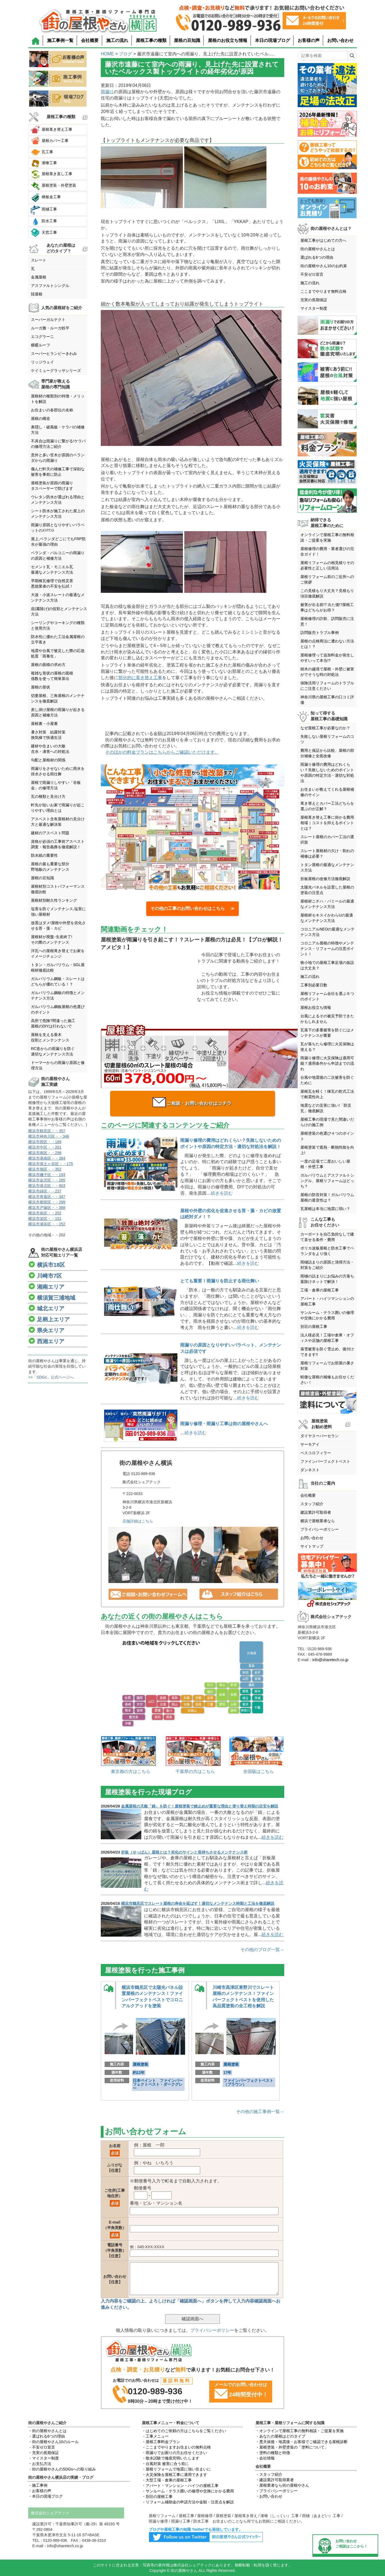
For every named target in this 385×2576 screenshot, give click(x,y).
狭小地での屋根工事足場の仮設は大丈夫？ (327, 965)
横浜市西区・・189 (44, 1142)
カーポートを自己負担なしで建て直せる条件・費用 (327, 1237)
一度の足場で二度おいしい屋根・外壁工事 (325, 1164)
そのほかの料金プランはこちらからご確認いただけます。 (162, 752)
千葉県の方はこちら (195, 1771)
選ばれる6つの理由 (316, 257)
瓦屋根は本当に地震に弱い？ (325, 1208)
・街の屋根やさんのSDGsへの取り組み (62, 2469)
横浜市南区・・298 (44, 1153)
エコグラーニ (42, 336)
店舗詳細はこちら (137, 1521)
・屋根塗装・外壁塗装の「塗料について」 (291, 2447)
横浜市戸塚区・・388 (46, 1207)
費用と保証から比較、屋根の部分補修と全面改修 (327, 753)
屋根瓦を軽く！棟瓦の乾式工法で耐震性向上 (327, 1094)
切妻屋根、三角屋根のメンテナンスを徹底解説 (58, 698)
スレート (38, 260)
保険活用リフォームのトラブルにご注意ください (327, 686)
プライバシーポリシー (212, 2330)
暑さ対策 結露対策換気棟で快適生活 (48, 735)
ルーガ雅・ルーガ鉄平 (50, 328)
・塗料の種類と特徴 (272, 2452)
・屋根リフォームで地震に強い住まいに (176, 2469)
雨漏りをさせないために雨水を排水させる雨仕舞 (58, 771)
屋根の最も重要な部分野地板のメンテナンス (50, 867)
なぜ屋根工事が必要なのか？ (325, 728)
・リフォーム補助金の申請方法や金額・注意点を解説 (188, 2502)
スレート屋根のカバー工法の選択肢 (327, 839)
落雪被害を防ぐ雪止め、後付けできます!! (327, 1352)
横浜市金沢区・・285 (46, 1180)
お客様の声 (309, 40)
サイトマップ (311, 1546)
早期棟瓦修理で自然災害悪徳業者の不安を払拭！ (52, 583)
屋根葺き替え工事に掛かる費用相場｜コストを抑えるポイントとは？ (327, 822)
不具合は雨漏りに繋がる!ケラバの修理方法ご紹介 (58, 444)
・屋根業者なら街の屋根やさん (282, 2485)
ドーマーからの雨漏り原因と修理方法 (58, 1065)
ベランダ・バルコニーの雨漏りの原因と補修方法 (58, 555)
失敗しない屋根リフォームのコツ (327, 739)
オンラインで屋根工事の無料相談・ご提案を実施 (327, 537)
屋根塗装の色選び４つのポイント (327, 1136)
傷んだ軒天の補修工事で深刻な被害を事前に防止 (58, 472)
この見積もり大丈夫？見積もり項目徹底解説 (327, 593)
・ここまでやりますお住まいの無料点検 (176, 2447)
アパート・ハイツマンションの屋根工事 (327, 1301)
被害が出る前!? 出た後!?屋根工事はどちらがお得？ (327, 607)
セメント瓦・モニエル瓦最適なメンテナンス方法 (52, 569)
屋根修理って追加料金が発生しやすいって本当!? (327, 658)
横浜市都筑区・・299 (46, 1202)
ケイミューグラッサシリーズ (56, 370)
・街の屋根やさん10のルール (53, 2442)
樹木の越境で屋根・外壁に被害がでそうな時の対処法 (327, 672)
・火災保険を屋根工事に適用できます (174, 2474)
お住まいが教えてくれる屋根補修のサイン (327, 792)
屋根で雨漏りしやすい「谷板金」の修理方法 (56, 785)
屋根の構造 (40, 418)
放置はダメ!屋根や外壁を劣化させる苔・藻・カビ (58, 925)
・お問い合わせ (268, 2496)
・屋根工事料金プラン (161, 2442)
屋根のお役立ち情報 (227, 40)
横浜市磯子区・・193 (46, 1174)
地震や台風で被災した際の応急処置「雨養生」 (58, 653)
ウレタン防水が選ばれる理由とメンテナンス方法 (58, 500)
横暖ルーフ (40, 345)
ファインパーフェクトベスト (325, 1461)
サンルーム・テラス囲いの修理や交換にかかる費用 (327, 1315)
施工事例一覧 (60, 40)
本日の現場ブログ (272, 40)
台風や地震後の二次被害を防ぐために (327, 1080)
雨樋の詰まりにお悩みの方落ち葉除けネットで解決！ (327, 1279)
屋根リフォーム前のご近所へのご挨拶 (327, 579)
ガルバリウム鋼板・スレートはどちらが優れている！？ (58, 981)
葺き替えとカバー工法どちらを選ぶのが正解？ (327, 806)
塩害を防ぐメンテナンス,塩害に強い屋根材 (58, 911)
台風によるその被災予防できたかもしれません (327, 1019)
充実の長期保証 (313, 300)
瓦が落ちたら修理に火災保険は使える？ (327, 1047)
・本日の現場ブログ (45, 2496)
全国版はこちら (258, 1771)
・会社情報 (265, 2458)
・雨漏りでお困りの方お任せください (174, 2452)
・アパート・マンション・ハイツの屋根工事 (180, 2485)
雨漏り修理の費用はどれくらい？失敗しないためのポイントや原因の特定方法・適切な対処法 (327, 772)
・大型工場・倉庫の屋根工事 (167, 2480)
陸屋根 (36, 294)
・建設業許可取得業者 (274, 2480)
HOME (107, 54)
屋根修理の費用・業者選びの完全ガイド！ (327, 551)
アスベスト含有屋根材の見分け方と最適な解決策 (58, 822)
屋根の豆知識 (187, 40)
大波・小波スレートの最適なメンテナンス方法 (58, 597)
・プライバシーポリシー (276, 2491)
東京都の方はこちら (130, 1771)
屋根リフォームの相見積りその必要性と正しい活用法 (327, 565)
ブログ (125, 54)
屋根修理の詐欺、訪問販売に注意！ (327, 621)
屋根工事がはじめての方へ (323, 240)
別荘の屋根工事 (313, 1326)
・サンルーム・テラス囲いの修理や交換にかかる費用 (188, 2491)
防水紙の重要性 (44, 855)
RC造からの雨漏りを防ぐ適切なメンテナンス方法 (53, 1051)
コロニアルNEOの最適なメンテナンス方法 (327, 932)
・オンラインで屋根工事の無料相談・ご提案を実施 (299, 2431)
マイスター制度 (313, 308)
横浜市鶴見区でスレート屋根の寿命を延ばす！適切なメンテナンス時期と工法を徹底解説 (197, 1903)
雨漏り (107, 91)
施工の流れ (117, 40)
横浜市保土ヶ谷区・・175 (50, 1164)
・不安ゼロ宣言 (41, 2447)
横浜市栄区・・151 (44, 1218)
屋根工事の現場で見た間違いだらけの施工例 (327, 1122)
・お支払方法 (39, 2463)
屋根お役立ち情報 (315, 1007)
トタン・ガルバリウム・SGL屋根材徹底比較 (58, 967)
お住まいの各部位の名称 (52, 410)
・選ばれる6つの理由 (46, 2436)
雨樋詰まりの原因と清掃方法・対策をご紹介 (327, 1265)
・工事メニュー (155, 2436)
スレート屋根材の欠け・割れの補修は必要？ (327, 853)
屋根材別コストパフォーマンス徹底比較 (58, 889)
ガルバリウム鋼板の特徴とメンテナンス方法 (58, 995)
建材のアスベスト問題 (50, 833)
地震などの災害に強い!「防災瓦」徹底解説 (325, 1108)
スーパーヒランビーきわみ (54, 353)
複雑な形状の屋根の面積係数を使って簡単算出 (52, 676)
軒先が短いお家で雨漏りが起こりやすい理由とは (58, 808)
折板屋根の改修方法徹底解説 (325, 878)
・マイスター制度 (43, 2458)
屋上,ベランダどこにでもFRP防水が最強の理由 (58, 541)
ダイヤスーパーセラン (319, 1436)
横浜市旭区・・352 (44, 1169)
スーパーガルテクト (48, 319)
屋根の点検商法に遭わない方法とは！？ (327, 644)
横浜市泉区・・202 (44, 1213)
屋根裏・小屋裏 (44, 723)
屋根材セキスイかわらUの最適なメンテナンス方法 (326, 918)
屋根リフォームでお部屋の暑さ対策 (327, 1366)
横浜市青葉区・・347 (46, 1196)
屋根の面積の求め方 (48, 664)
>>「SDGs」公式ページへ (51, 1377)
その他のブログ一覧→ (262, 1949)
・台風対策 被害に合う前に (165, 2463)
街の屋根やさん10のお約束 (323, 266)
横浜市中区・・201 (44, 1147)
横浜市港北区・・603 (46, 1185)
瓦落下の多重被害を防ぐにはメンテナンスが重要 (327, 1033)
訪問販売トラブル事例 (319, 632)
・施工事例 (37, 2485)
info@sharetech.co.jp (330, 1660)
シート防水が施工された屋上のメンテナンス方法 (58, 514)
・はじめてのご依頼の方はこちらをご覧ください (184, 2431)
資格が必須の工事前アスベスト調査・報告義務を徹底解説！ (58, 844)
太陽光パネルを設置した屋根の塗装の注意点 (327, 890)
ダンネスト (310, 1470)
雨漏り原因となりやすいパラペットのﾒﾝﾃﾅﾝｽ (58, 528)
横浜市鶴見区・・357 (46, 1131)
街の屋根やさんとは (317, 249)
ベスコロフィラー (315, 1453)
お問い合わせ (340, 40)
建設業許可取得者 (315, 1512)
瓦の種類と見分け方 (48, 796)
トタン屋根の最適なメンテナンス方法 (327, 867)
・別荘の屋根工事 (157, 2496)
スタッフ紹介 (311, 1504)
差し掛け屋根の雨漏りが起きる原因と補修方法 (58, 712)
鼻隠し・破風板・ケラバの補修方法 (58, 430)
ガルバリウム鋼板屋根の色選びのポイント (58, 1009)
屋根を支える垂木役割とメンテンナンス (50, 1037)
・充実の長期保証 (43, 2452)
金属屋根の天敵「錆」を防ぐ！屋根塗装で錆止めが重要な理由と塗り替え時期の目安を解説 (199, 1806)
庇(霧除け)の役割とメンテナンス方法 (59, 611)
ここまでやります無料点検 (323, 291)
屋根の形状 (40, 687)
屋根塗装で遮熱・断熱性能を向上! (327, 1150)
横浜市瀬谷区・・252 (46, 1224)
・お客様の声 (39, 2491)
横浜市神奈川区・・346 (48, 1136)
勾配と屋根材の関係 (48, 760)
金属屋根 (38, 277)
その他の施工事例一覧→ (260, 2111)
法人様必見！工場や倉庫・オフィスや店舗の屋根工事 (327, 1338)
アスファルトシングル (50, 285)
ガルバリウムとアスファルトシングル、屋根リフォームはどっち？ (327, 1180)
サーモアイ (310, 1444)
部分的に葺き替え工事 (140, 677)
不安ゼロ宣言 (311, 274)
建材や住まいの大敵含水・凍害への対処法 (50, 749)
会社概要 (90, 40)
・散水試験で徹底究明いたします (170, 2458)
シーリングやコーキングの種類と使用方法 (58, 625)
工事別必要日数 (313, 985)
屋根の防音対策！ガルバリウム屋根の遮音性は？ (327, 1197)
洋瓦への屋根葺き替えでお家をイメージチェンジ (58, 953)
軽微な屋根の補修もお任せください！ (327, 1380)
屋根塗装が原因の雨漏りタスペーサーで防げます (52, 486)
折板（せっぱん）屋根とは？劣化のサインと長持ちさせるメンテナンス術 (184, 1852)
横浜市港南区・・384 (46, 1158)
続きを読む (222, 1193)
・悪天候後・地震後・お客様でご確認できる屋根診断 (301, 2442)
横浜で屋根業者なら (317, 1521)
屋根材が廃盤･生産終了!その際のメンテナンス (51, 939)
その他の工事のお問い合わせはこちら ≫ (192, 908)
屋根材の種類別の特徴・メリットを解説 (58, 399)
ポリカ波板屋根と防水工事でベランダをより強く (327, 1251)
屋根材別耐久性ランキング (54, 900)
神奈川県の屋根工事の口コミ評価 (327, 700)
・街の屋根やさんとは (47, 2431)
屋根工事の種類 (151, 40)
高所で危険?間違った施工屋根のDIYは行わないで (53, 1023)
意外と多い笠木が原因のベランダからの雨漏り (58, 458)
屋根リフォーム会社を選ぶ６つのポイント (327, 996)
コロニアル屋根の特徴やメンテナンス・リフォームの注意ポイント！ (327, 948)
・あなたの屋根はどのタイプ (280, 2436)
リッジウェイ (42, 362)
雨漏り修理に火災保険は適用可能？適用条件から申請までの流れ (327, 1063)
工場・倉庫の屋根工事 (319, 1290)
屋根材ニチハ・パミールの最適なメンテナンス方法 (327, 904)
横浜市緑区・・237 (44, 1191)
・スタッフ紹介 (268, 2474)
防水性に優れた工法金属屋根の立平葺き (58, 639)
